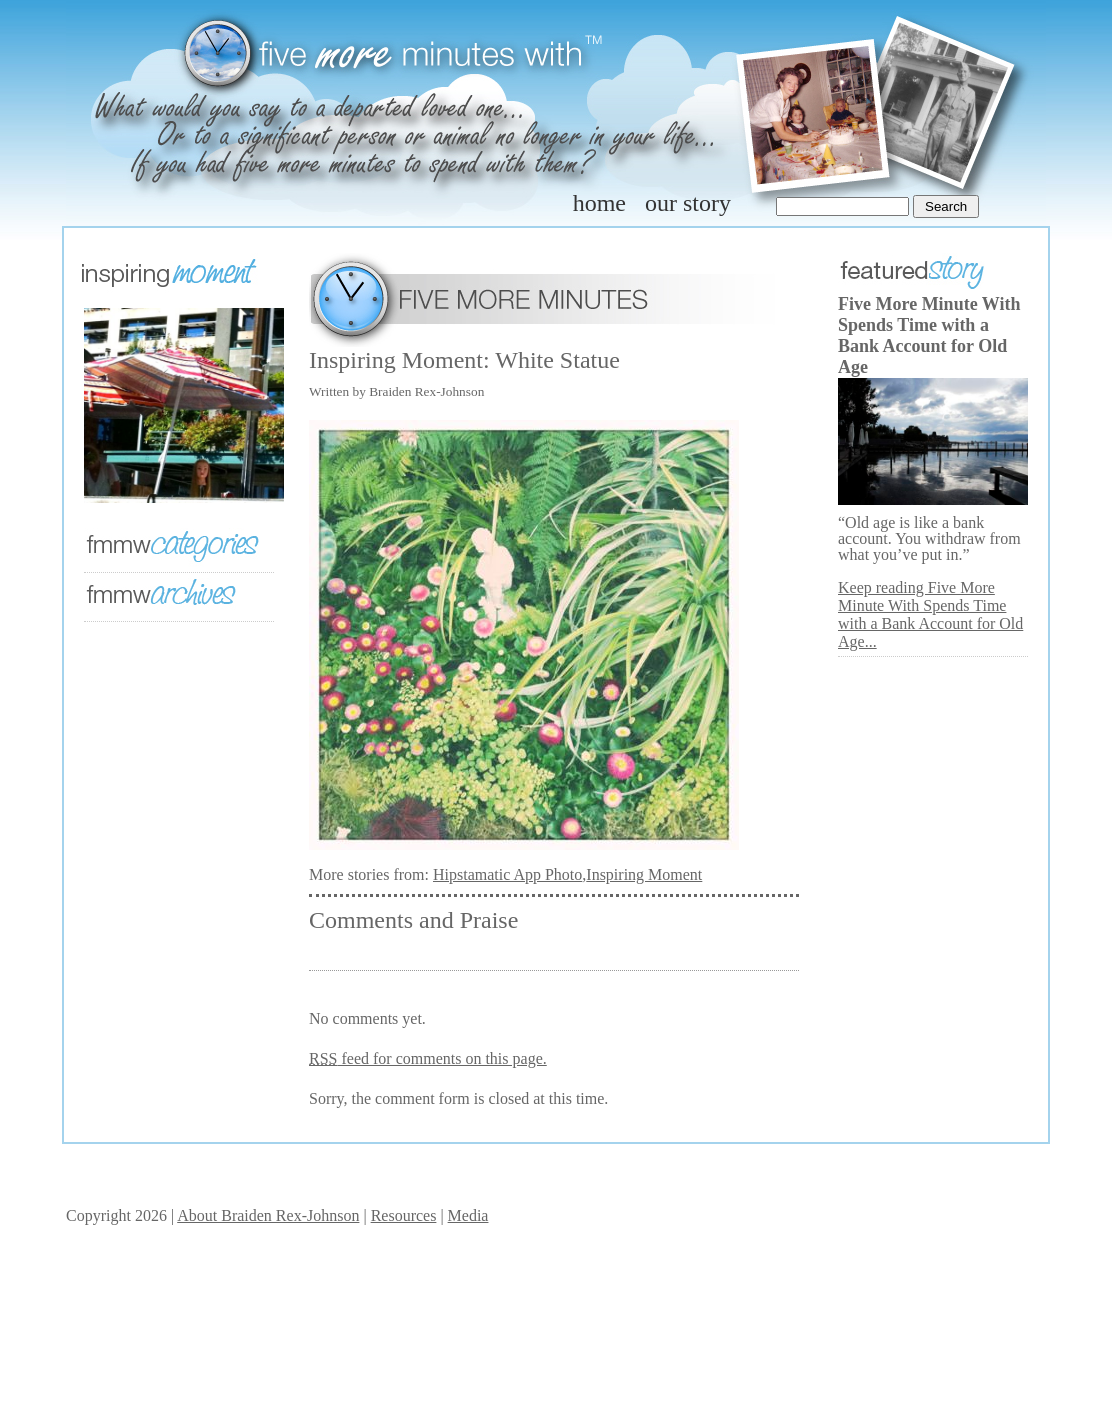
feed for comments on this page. (428, 1058)
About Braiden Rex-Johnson (268, 1215)
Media (468, 1215)
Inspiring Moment (644, 874)
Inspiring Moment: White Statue (464, 360)
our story (688, 203)
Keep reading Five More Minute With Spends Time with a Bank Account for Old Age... (930, 614)
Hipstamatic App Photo (507, 874)
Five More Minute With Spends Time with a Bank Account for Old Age (929, 335)
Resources (404, 1215)
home (599, 203)
